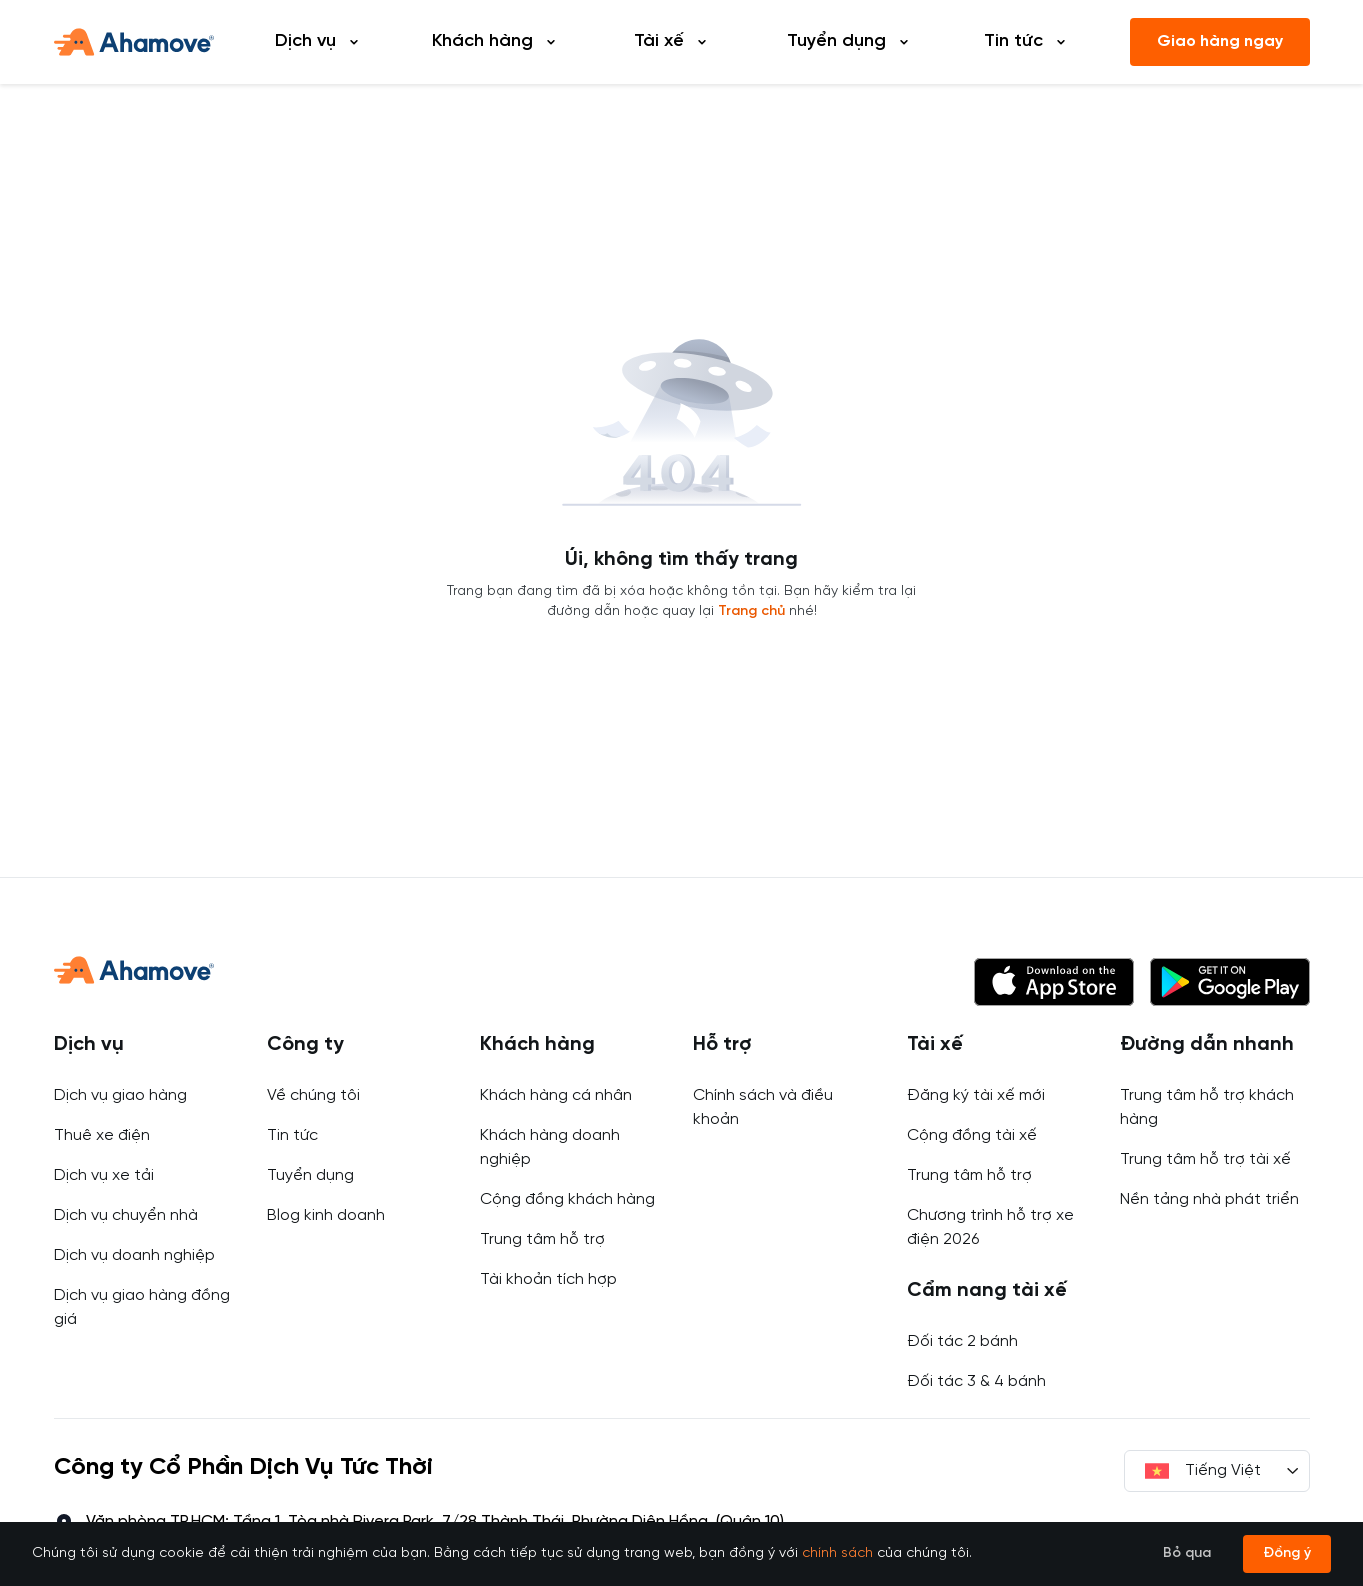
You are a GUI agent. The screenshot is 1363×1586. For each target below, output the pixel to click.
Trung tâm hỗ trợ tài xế (1205, 1159)
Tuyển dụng (310, 1175)
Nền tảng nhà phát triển (1209, 1199)
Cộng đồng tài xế (972, 1135)
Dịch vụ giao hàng (120, 1095)
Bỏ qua (1187, 1553)
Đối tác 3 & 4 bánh (976, 1381)
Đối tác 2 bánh (962, 1341)
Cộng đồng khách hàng (567, 1199)
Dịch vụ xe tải (104, 1175)
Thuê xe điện (102, 1135)
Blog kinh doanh (326, 1215)
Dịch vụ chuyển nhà (126, 1215)
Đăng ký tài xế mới (976, 1095)
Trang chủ (751, 611)
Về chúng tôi (313, 1095)
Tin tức (292, 1135)
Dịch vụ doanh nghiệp (134, 1255)
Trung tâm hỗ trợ (542, 1239)
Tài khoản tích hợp (548, 1279)
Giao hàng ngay (1220, 41)
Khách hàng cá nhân (556, 1095)
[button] (1054, 982)
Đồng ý (1287, 1553)
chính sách (837, 1553)
